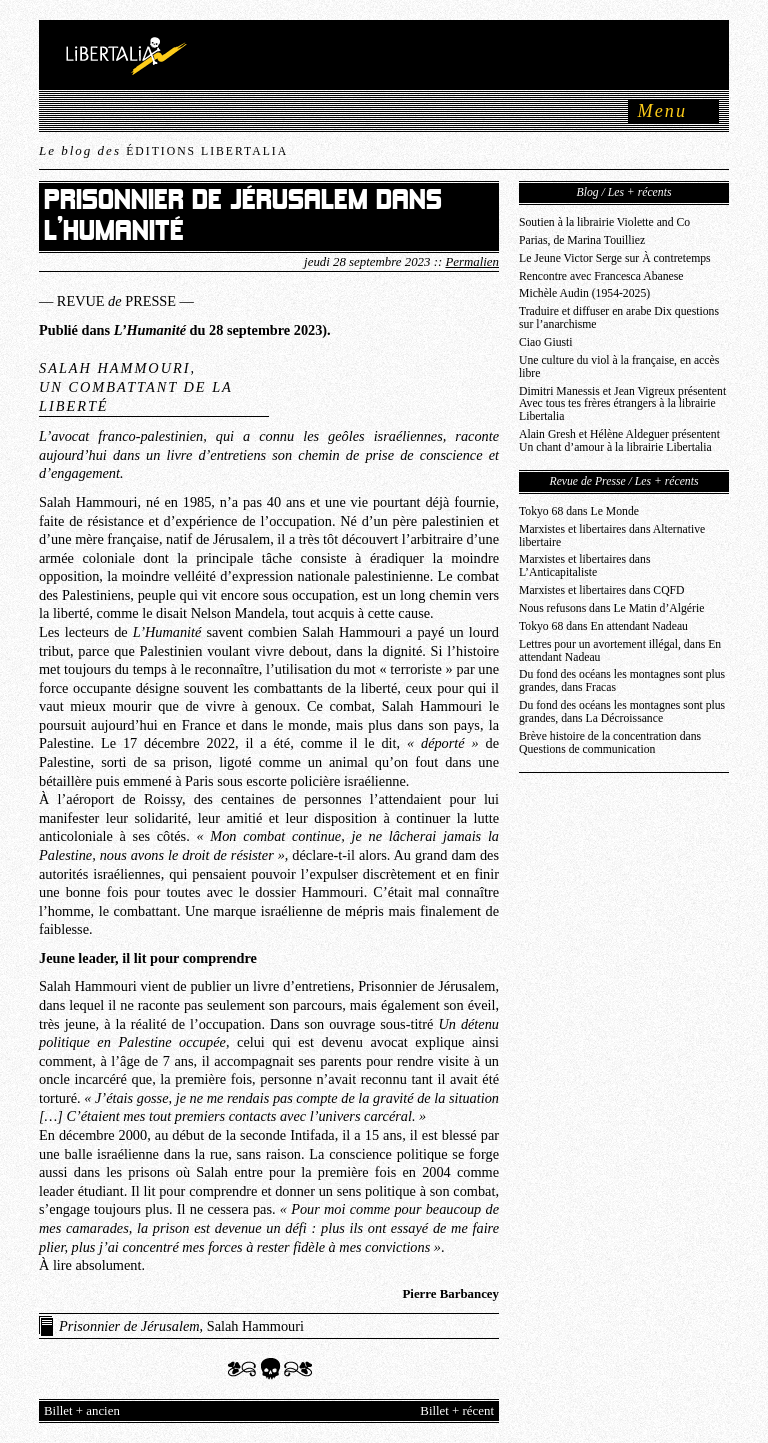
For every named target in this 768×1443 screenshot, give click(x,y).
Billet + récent (457, 1411)
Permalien (472, 262)
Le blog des (163, 150)
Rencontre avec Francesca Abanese (601, 276)
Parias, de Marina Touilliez (582, 240)
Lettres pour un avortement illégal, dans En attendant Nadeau (620, 651)
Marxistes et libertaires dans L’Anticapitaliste (584, 566)
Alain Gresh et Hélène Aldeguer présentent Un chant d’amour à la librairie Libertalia (619, 441)
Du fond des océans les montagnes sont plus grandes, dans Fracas (622, 681)
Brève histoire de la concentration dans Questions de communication (610, 743)
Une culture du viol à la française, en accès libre (619, 367)
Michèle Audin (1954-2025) (584, 293)
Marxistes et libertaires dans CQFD (602, 590)
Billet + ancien (82, 1411)
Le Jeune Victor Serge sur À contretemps (615, 258)
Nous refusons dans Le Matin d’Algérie (611, 608)
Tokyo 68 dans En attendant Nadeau (603, 626)
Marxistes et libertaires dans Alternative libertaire (612, 536)
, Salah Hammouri (181, 1326)
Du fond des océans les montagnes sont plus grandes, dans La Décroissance (622, 712)
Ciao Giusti (546, 342)
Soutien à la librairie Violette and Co (604, 222)
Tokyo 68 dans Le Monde (579, 511)
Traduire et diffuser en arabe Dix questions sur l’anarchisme (619, 318)
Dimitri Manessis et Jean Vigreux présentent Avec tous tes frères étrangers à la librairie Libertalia (622, 404)
